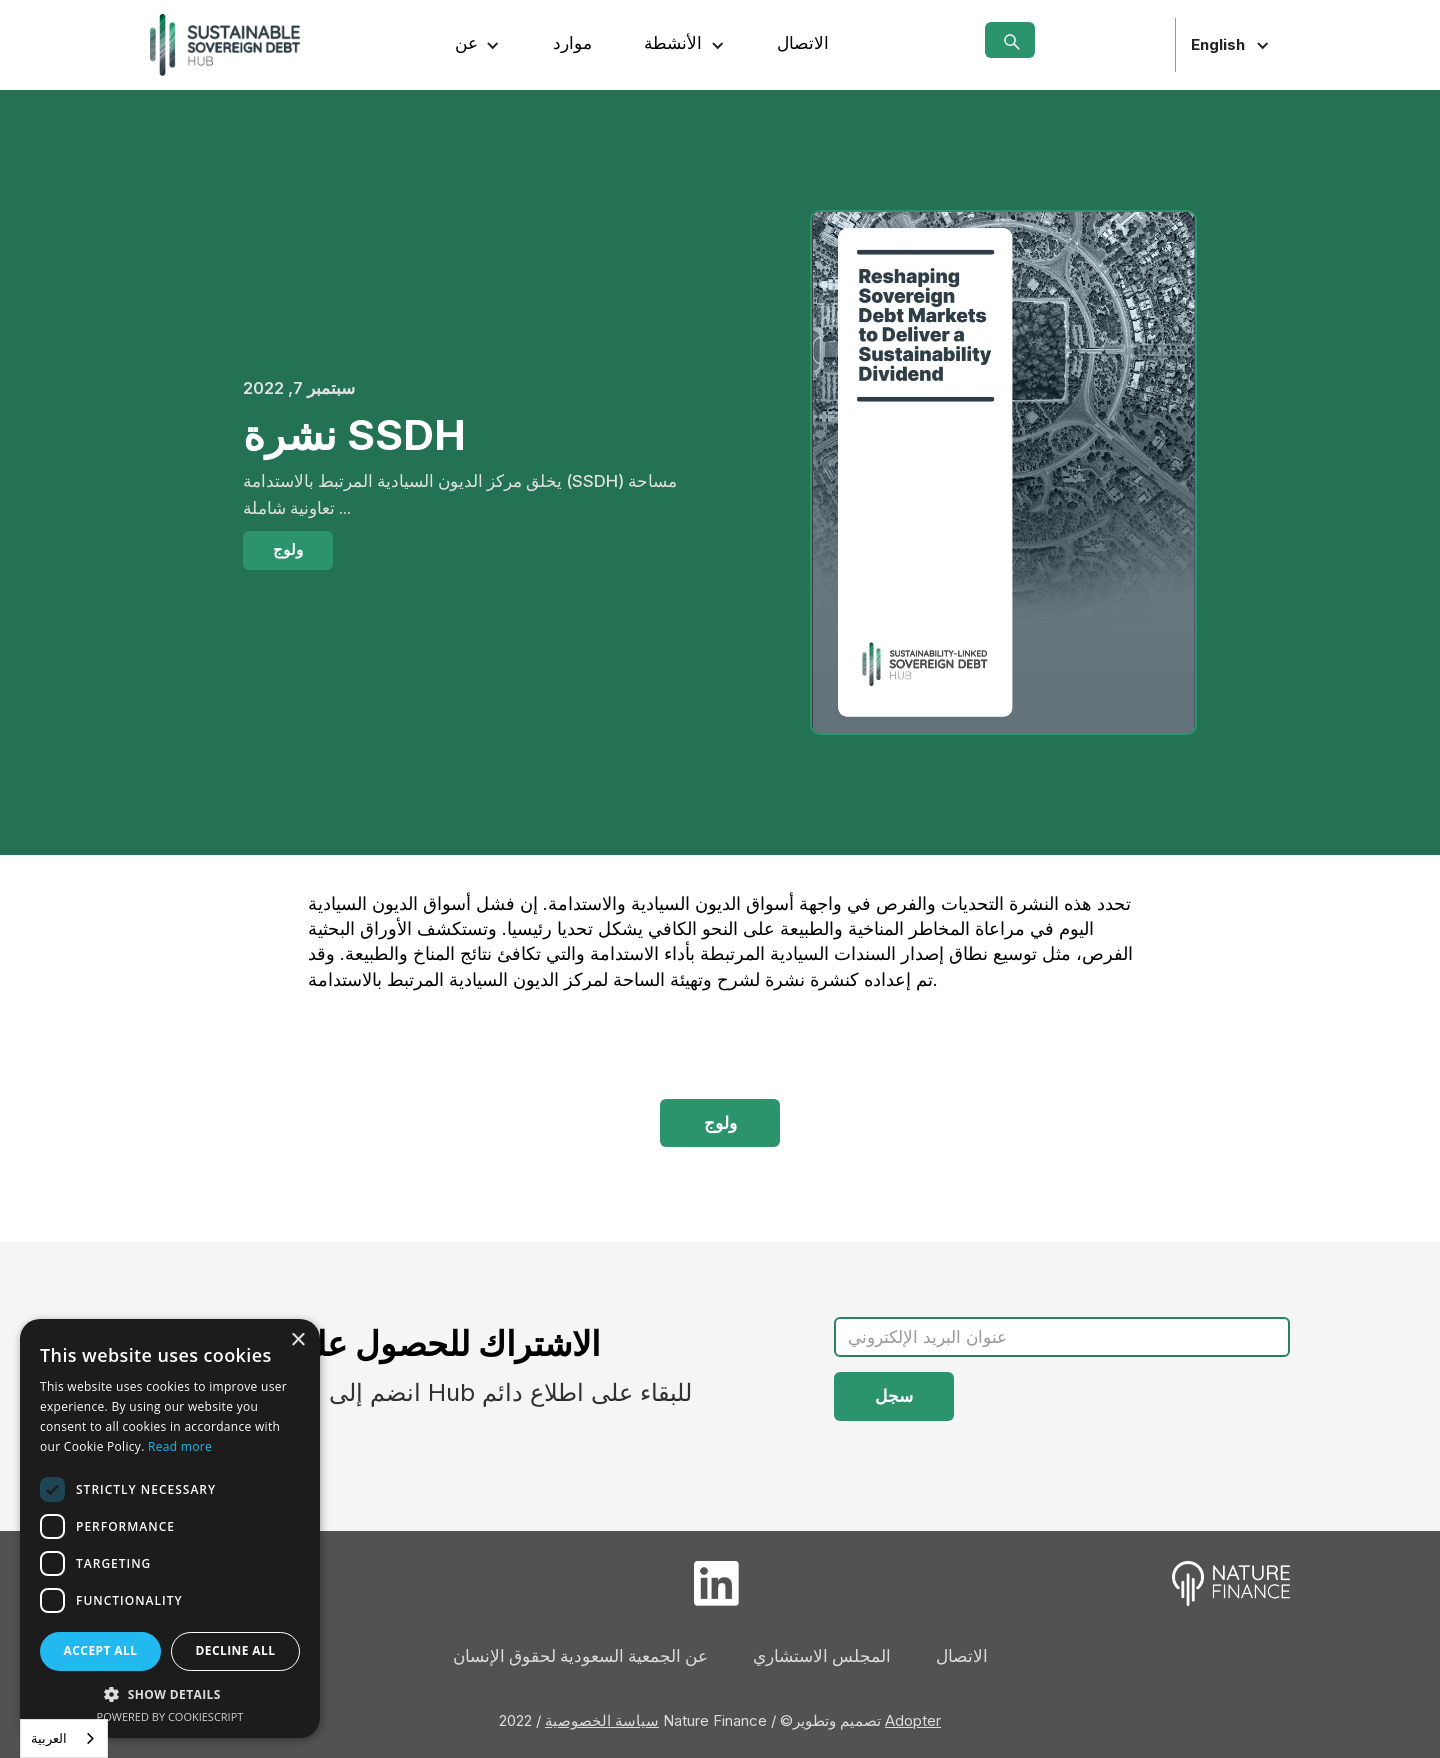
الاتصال (803, 43)
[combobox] (64, 1738)
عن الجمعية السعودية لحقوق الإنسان (580, 1656)
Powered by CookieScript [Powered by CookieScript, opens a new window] (170, 1716)
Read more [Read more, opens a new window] (180, 1446)
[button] (478, 44)
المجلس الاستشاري (822, 1656)
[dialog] (170, 1528)
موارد (572, 43)
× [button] (297, 1340)
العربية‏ (49, 1738)
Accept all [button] (101, 1650)
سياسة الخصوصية (602, 1720)
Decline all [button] (236, 1650)
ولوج (288, 549)
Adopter (913, 1720)
